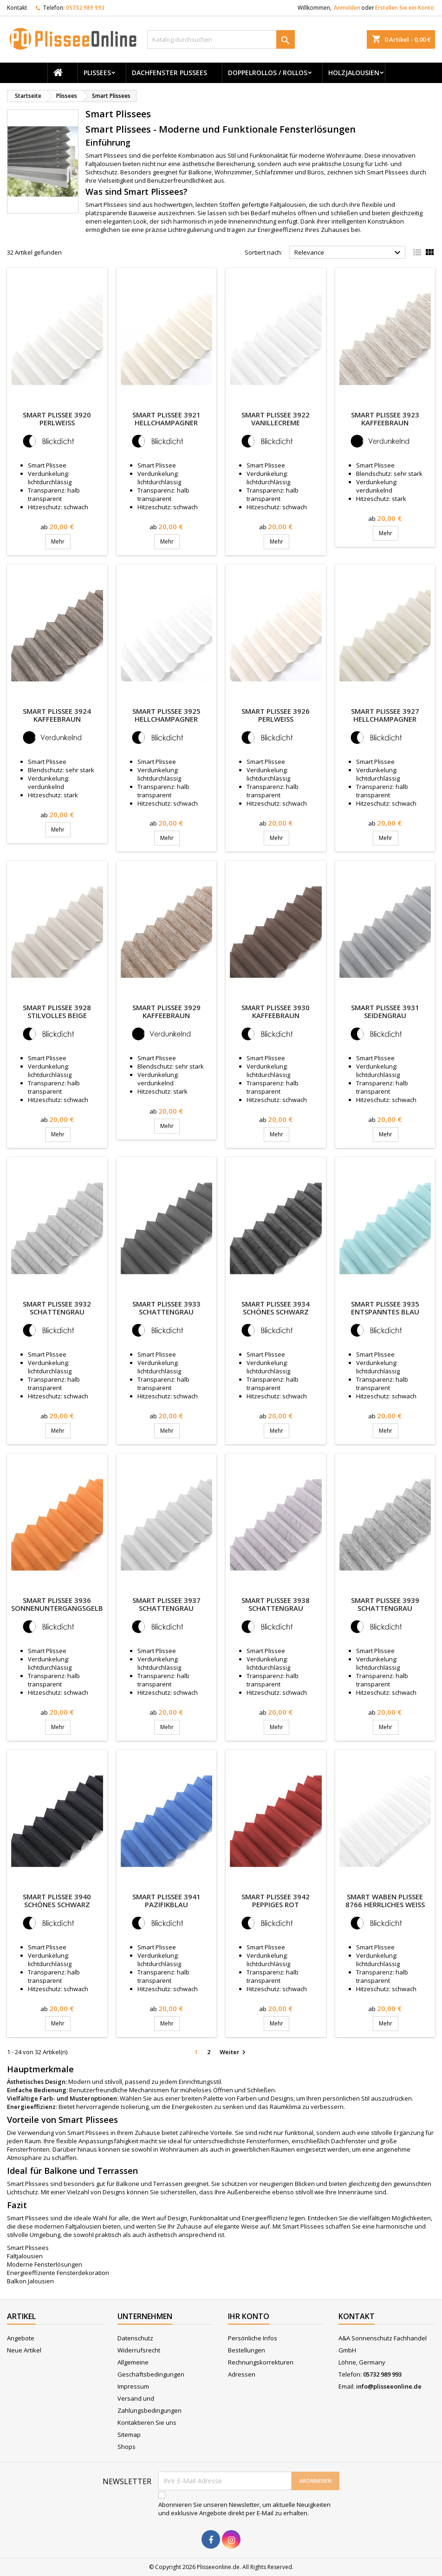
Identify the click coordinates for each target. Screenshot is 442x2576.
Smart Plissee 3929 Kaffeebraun (166, 1011)
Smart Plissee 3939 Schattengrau (385, 1604)
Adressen (241, 2374)
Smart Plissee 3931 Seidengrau (385, 1011)
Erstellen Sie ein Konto (404, 8)
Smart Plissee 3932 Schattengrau (57, 1307)
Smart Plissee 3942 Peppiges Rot (275, 1900)
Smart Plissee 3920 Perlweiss (57, 418)
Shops (126, 2446)
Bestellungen (246, 2350)
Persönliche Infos (252, 2338)
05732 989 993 (85, 8)
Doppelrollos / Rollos (267, 72)
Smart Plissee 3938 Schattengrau (275, 1604)
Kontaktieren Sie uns (146, 2422)
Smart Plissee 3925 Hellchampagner (166, 715)
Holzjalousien (353, 72)
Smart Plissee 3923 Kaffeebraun (385, 418)
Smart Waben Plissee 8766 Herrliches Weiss (385, 1900)
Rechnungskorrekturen (260, 2362)
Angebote (20, 2338)
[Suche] (220, 39)
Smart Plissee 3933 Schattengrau (166, 1307)
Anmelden (347, 8)
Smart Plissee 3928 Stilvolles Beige (57, 1011)
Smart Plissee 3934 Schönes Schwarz (275, 1307)
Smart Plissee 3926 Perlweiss (275, 715)
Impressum (133, 2386)
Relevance (348, 252)
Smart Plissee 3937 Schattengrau (166, 1604)
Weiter (234, 2052)
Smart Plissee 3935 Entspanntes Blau (385, 1307)
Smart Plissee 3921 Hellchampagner (166, 418)
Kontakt (17, 8)
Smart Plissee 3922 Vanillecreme (275, 418)
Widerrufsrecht (138, 2350)
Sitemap (129, 2434)
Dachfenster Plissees (169, 72)
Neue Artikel (24, 2350)
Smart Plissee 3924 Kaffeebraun (57, 715)
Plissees (97, 72)
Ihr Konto (248, 2316)
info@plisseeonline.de (389, 2386)
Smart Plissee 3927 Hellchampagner (385, 715)
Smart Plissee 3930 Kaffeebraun (275, 1011)
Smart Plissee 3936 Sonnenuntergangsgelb (57, 1604)
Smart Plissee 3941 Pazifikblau (166, 1900)
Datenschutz (135, 2338)
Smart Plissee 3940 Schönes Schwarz (57, 1900)
